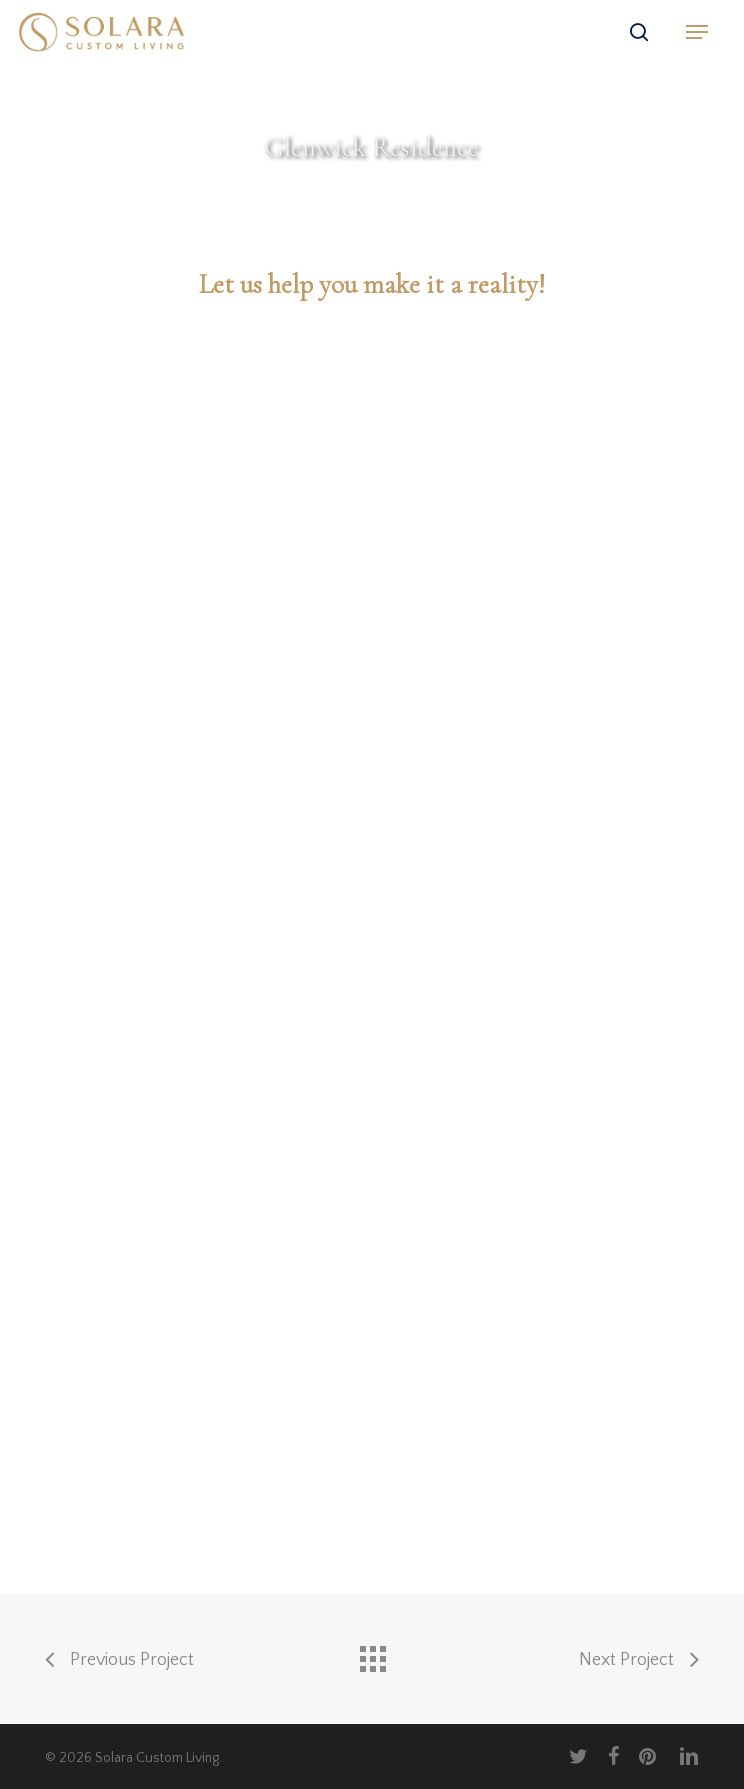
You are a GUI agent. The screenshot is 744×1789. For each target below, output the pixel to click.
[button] (697, 32)
